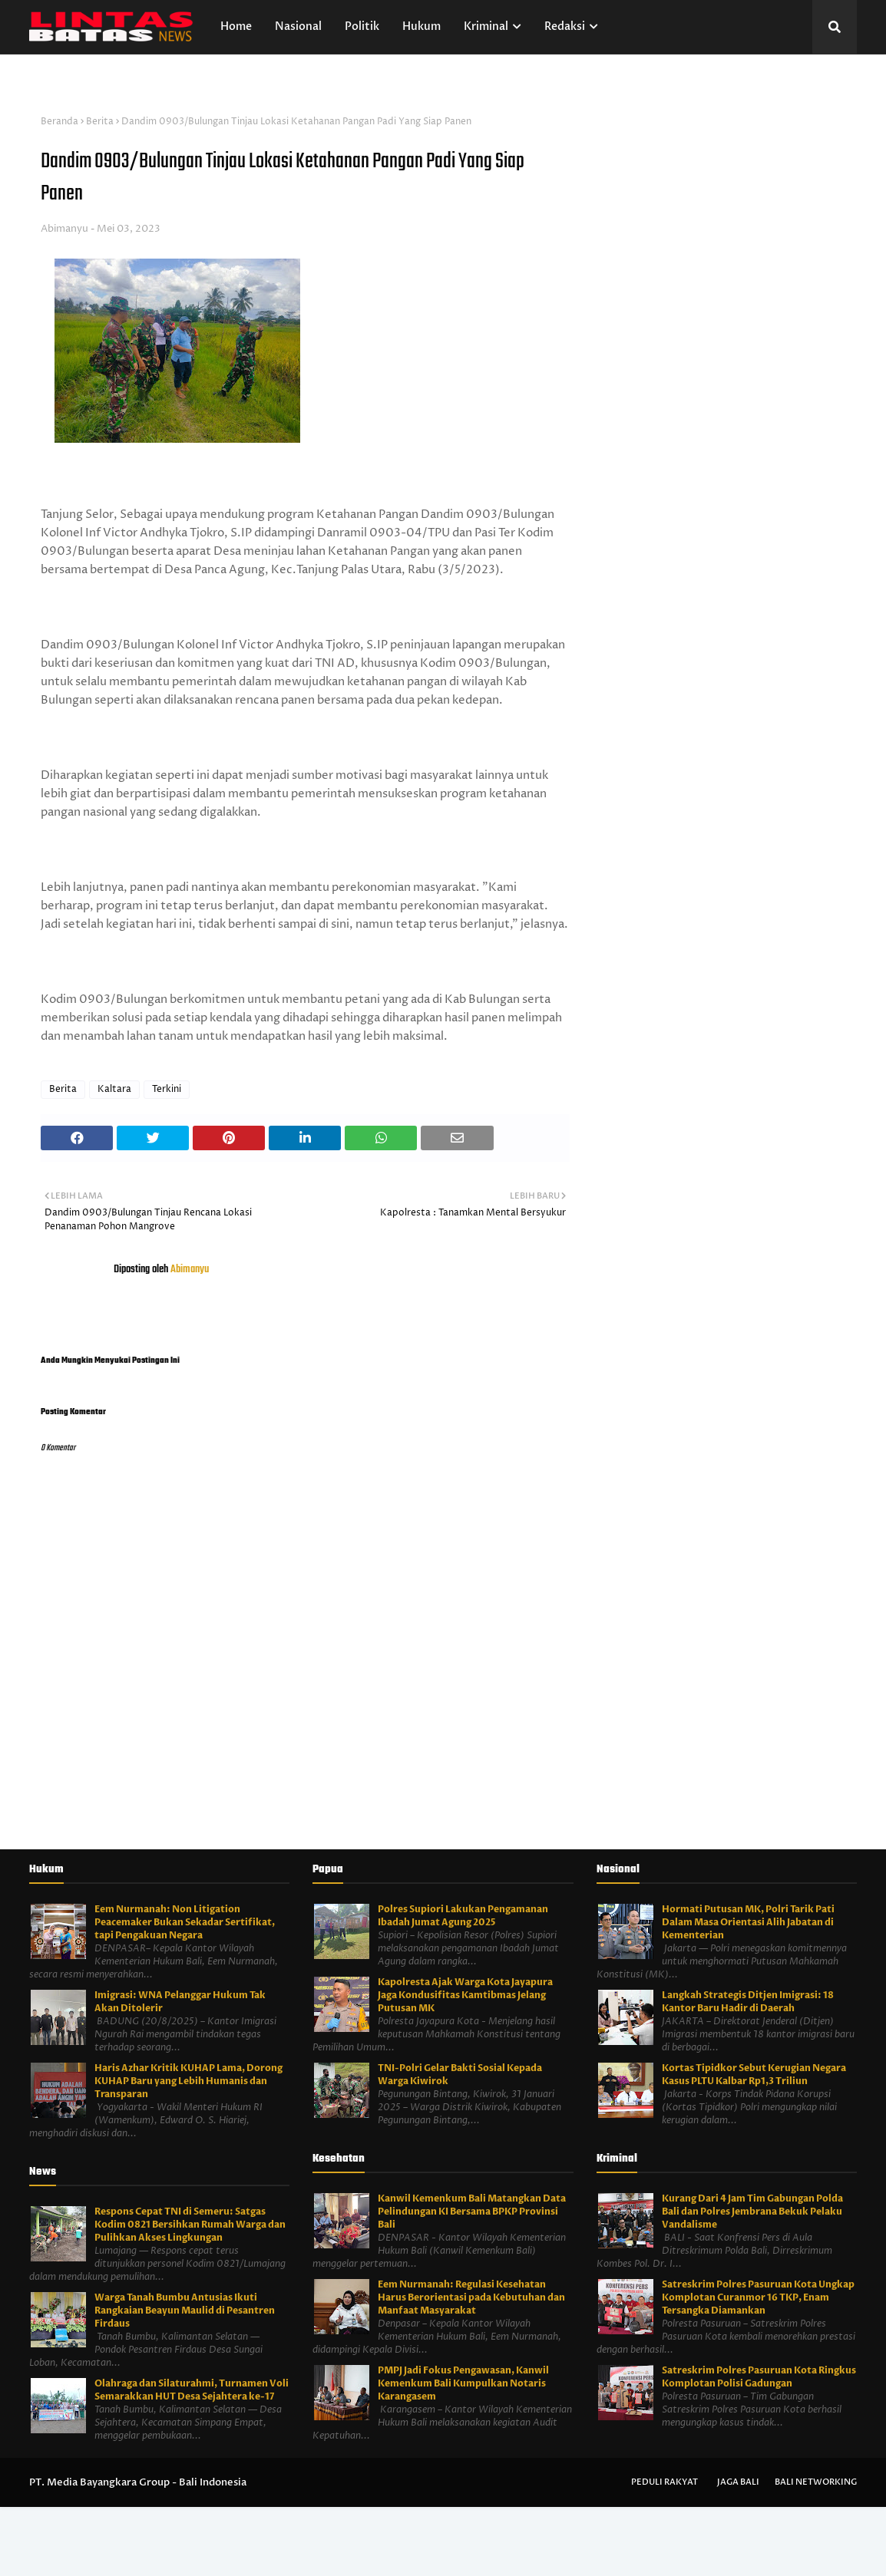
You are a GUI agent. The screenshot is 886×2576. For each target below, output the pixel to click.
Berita (100, 121)
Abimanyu (64, 229)
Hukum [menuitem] (421, 26)
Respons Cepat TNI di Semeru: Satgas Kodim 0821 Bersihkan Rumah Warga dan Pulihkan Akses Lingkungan (190, 2224)
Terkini (166, 1089)
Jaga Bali (738, 2482)
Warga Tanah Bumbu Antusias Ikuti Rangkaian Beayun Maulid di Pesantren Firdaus (184, 2310)
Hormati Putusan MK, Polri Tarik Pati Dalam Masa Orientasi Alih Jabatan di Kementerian (748, 1922)
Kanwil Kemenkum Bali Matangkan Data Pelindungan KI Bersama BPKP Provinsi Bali (472, 2211)
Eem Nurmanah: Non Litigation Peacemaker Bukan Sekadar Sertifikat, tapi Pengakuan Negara (184, 1922)
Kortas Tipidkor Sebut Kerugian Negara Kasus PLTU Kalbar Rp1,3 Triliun (754, 2074)
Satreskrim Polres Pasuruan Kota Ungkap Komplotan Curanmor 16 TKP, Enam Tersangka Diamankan (758, 2297)
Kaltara (114, 1089)
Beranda (59, 121)
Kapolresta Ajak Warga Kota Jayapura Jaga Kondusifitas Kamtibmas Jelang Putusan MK (465, 1995)
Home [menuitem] (236, 26)
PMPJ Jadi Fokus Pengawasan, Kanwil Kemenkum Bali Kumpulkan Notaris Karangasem (463, 2383)
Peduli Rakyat (664, 2482)
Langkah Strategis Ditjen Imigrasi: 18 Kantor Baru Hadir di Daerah (748, 2001)
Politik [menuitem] (362, 26)
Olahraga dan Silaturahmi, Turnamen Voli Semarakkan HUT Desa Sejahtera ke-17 (191, 2390)
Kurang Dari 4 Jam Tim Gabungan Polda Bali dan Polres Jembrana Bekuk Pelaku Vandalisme (752, 2211)
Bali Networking (816, 2482)
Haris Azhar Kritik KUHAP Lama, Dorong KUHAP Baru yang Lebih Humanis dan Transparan (188, 2081)
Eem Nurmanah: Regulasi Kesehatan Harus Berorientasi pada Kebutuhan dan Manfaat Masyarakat (471, 2297)
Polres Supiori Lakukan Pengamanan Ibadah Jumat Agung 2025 (463, 1915)
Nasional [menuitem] (298, 26)
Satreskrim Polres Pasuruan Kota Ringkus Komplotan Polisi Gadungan (759, 2377)
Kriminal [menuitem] (486, 26)
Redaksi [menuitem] (564, 26)
